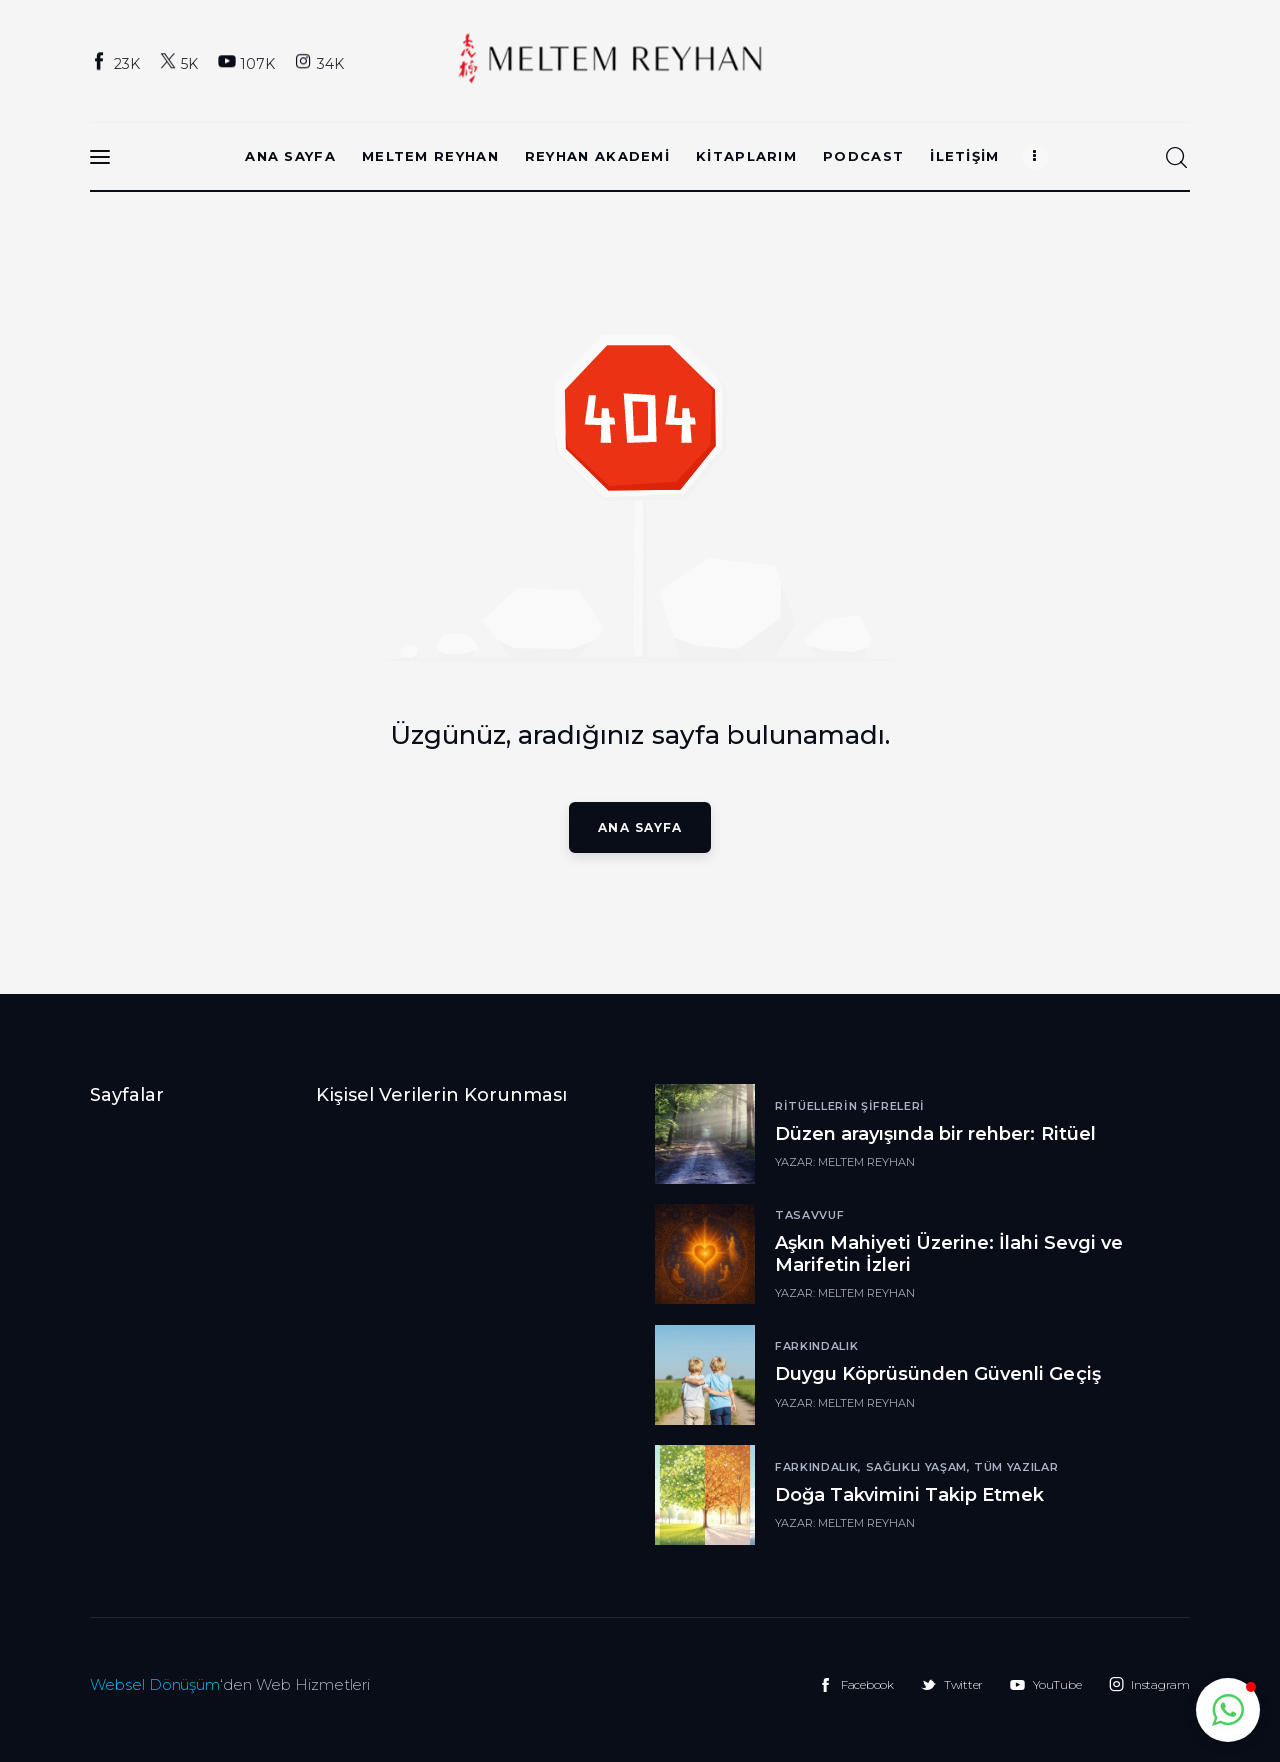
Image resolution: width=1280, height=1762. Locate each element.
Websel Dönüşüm (155, 1684)
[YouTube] (248, 63)
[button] (1228, 1710)
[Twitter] (181, 63)
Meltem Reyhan (866, 1162)
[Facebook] (117, 63)
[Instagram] (321, 63)
